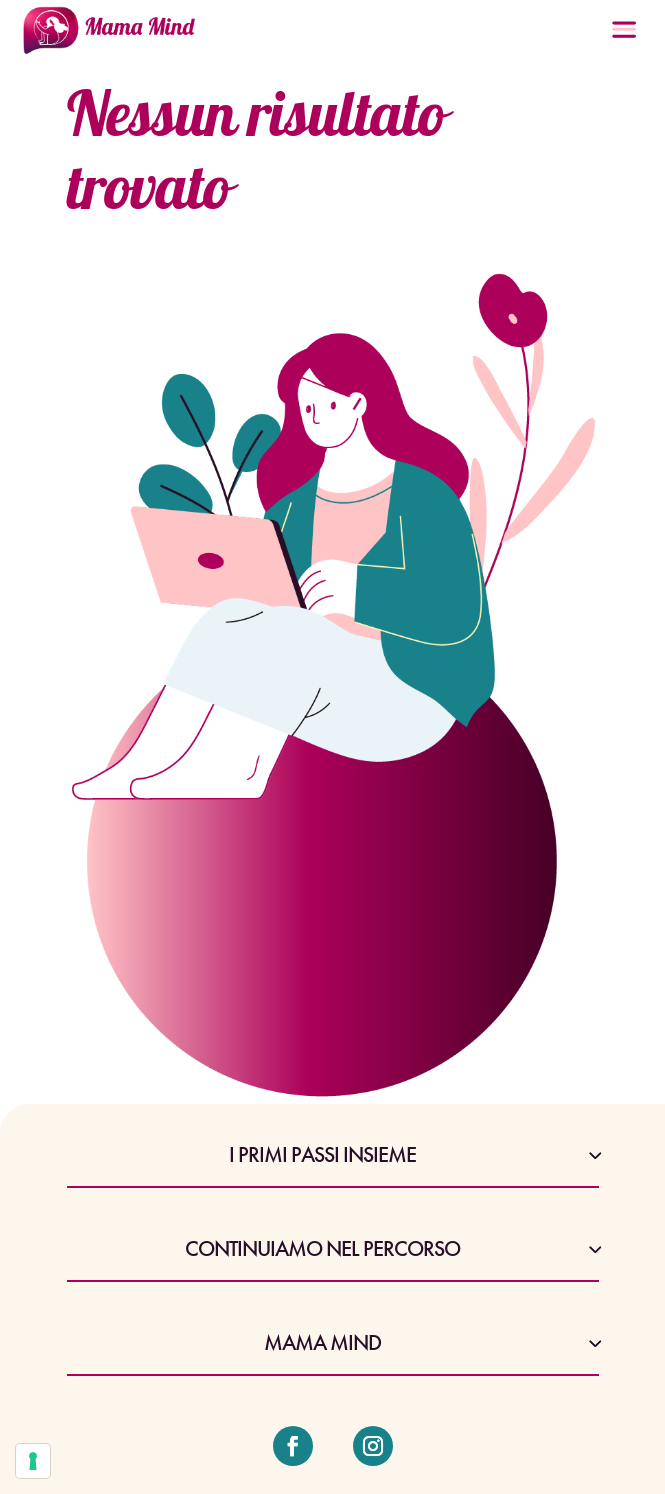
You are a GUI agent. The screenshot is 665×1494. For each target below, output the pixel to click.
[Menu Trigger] (624, 35)
